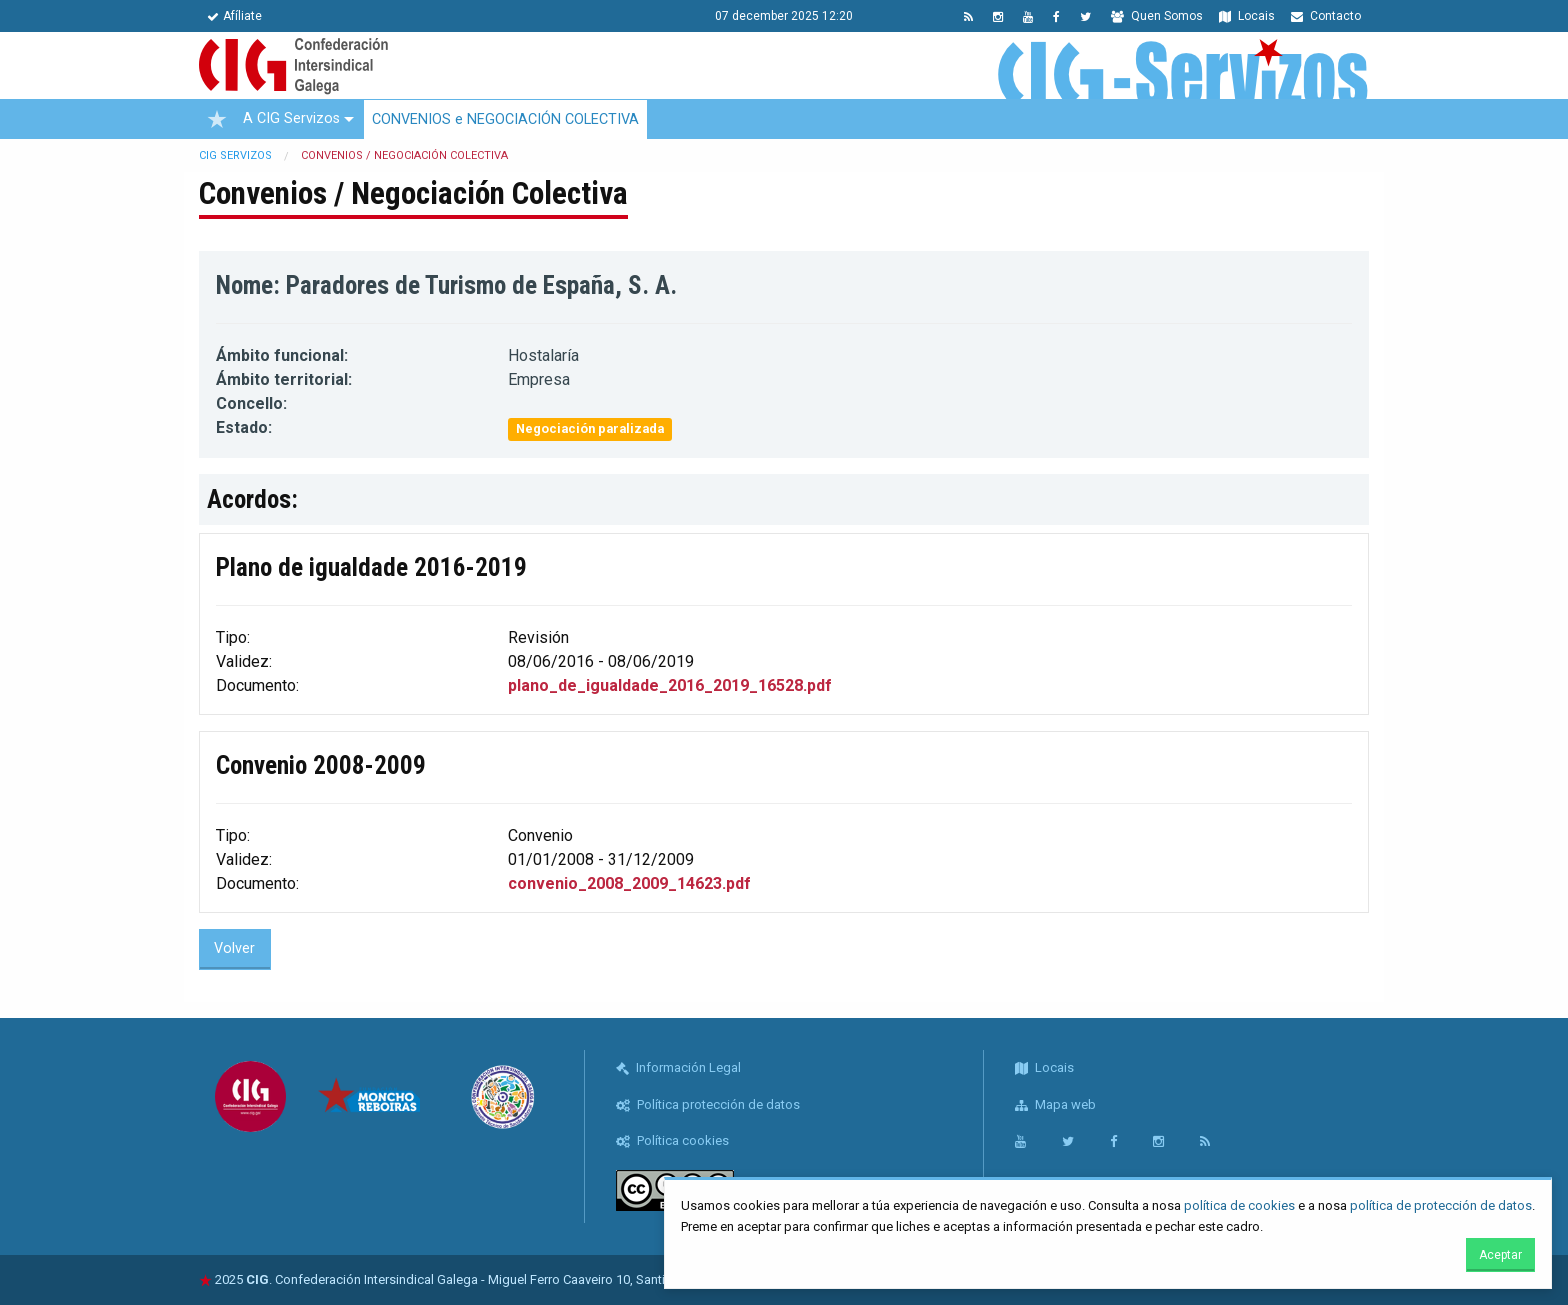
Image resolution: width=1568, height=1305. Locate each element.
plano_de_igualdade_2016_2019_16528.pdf (670, 685)
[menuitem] (217, 119)
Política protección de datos (708, 1104)
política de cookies (1239, 1205)
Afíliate (234, 16)
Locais (1247, 16)
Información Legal (678, 1067)
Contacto (1326, 16)
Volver (234, 948)
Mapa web (1055, 1104)
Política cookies (672, 1140)
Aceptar (1500, 1255)
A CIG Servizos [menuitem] (291, 118)
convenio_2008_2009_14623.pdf (629, 883)
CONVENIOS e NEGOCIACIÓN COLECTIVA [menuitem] (505, 119)
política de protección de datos (1441, 1205)
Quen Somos (1157, 16)
